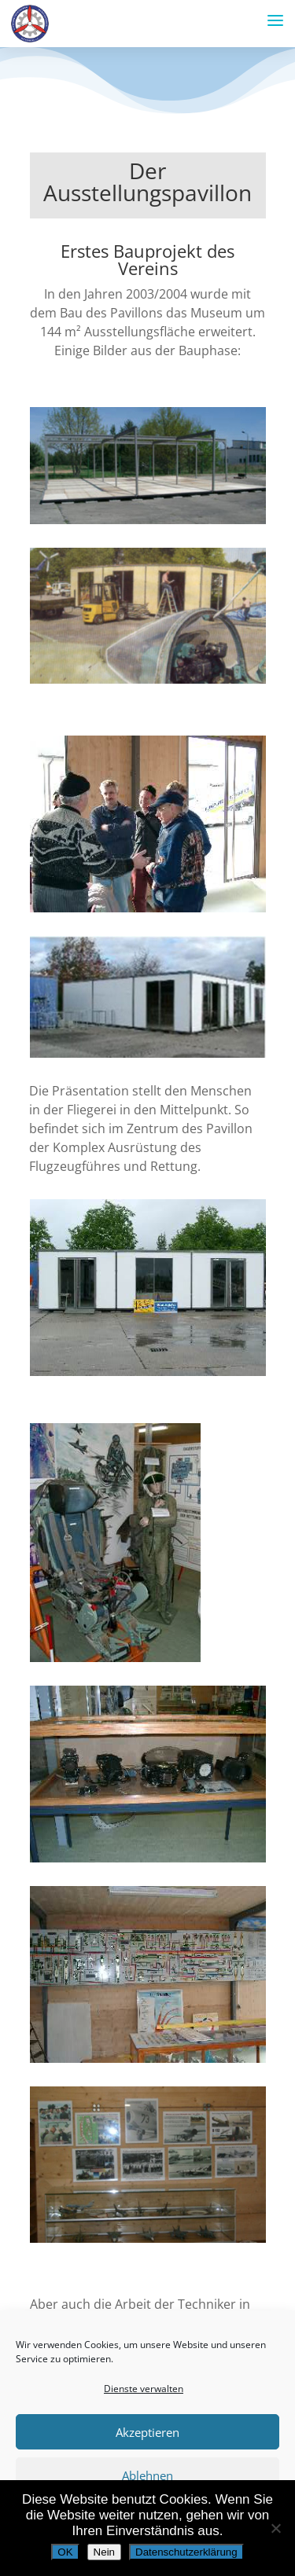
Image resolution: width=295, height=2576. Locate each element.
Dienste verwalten (143, 2388)
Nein (104, 2552)
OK (64, 2552)
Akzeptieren (147, 2432)
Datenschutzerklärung (186, 2552)
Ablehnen (147, 2475)
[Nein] (275, 2528)
